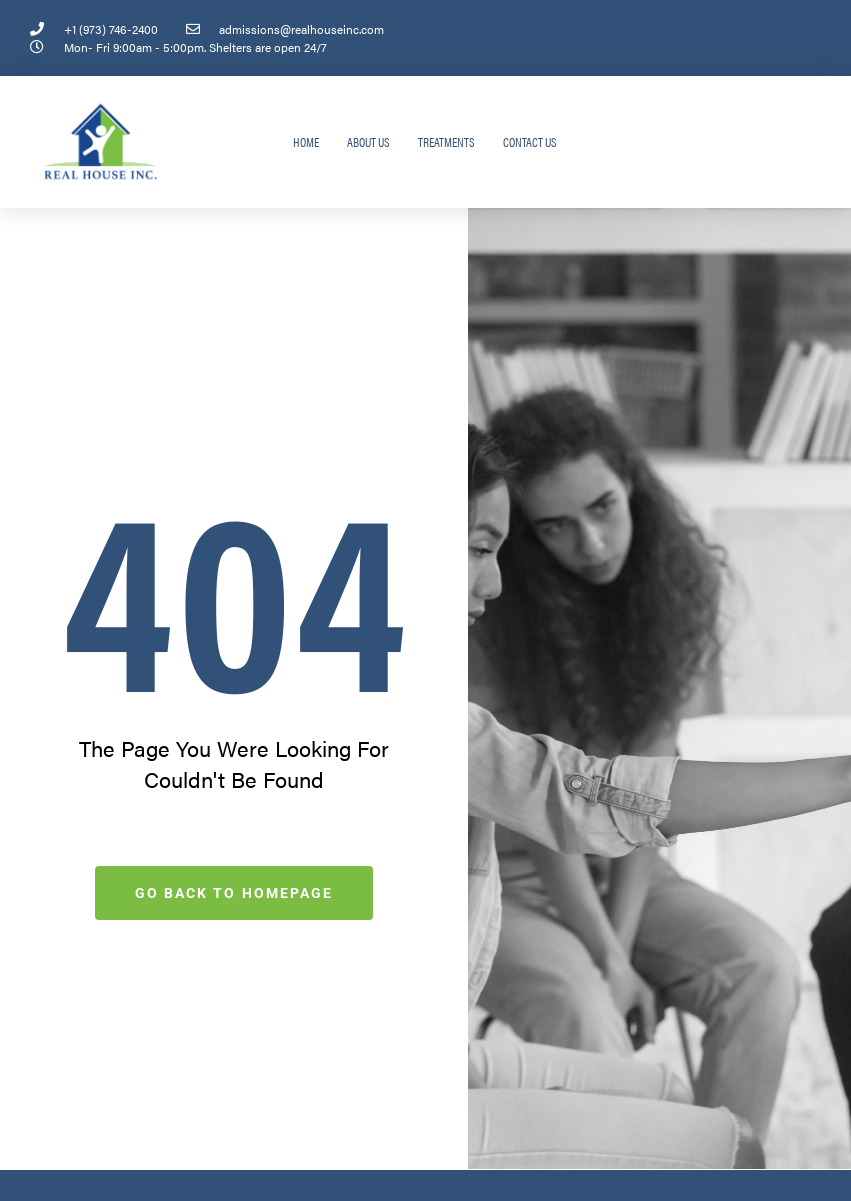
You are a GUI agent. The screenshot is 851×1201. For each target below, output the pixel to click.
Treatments (446, 141)
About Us (368, 141)
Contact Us (530, 141)
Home (306, 141)
